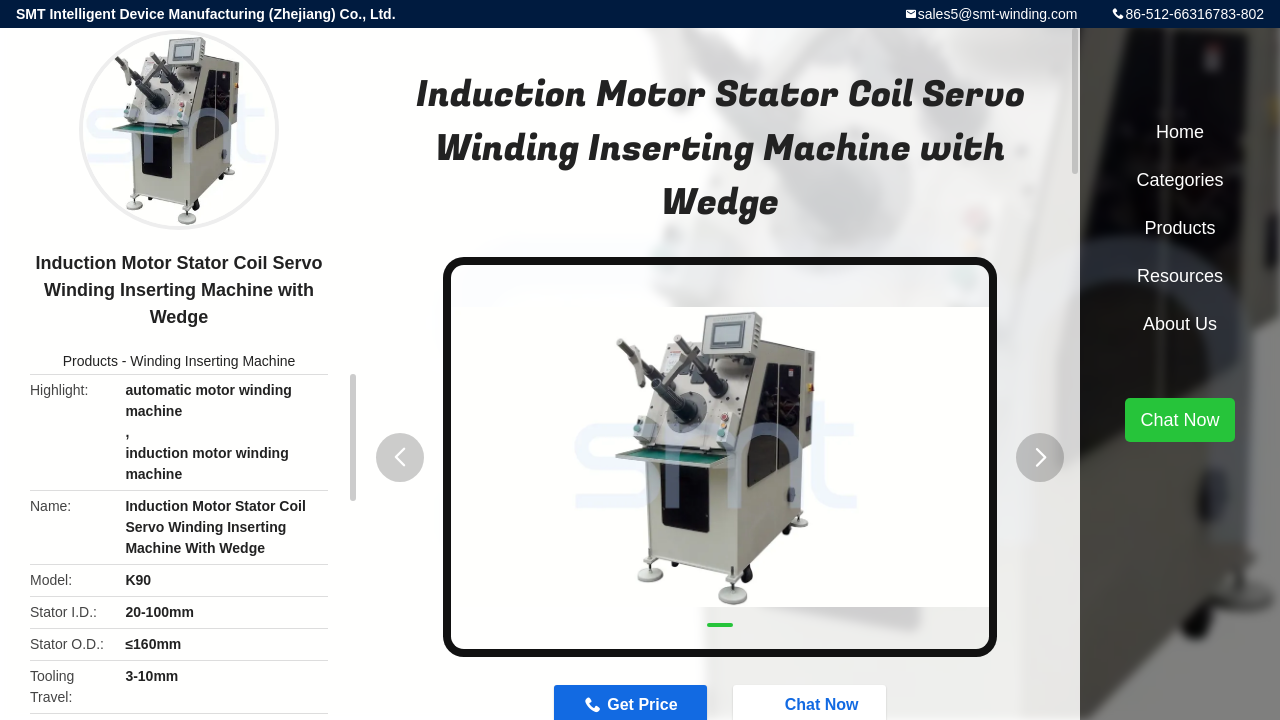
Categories (1179, 180)
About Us (1180, 324)
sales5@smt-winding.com (998, 14)
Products (90, 361)
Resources (1180, 276)
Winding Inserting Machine (212, 361)
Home (1180, 132)
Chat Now (1179, 420)
